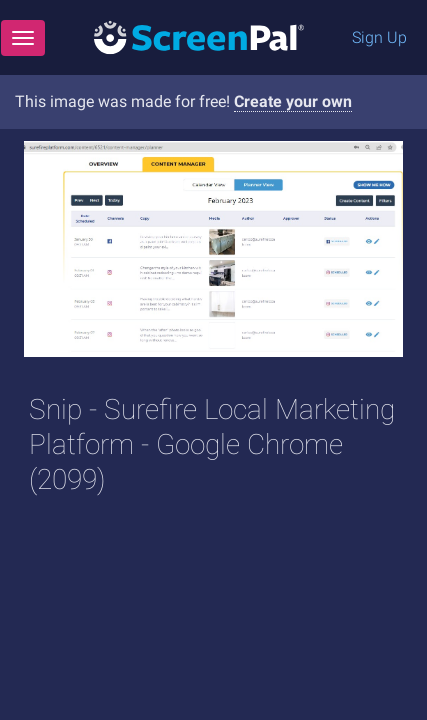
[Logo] (199, 36)
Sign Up (379, 37)
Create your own (293, 101)
